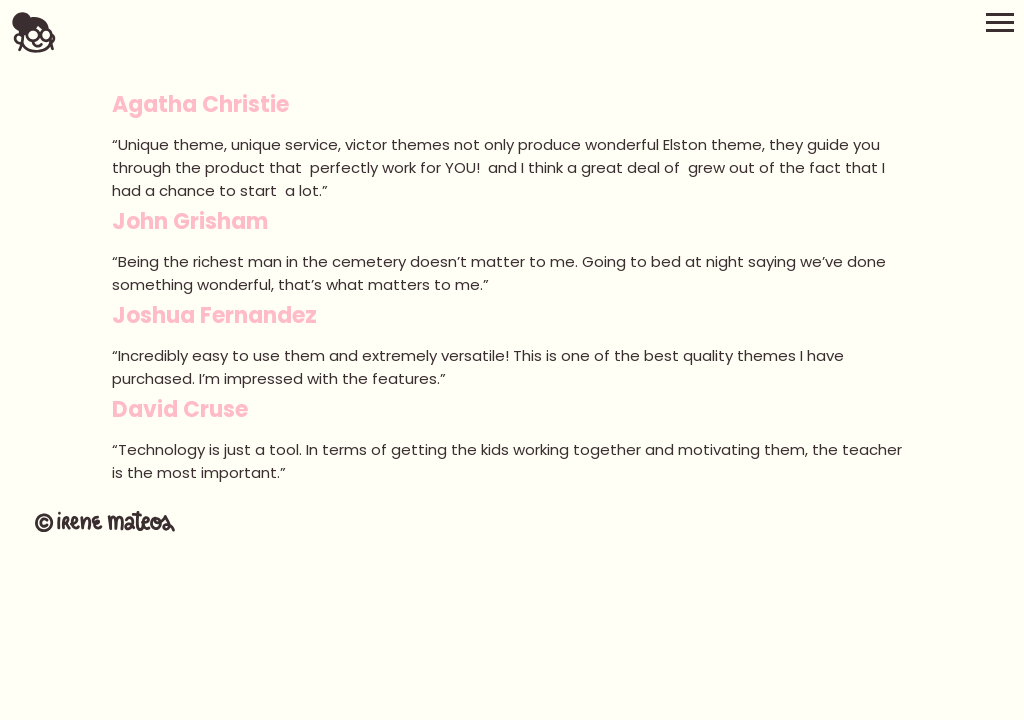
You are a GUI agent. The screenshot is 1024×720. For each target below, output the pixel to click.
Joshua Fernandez (214, 315)
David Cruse (180, 409)
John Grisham (190, 221)
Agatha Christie (200, 104)
